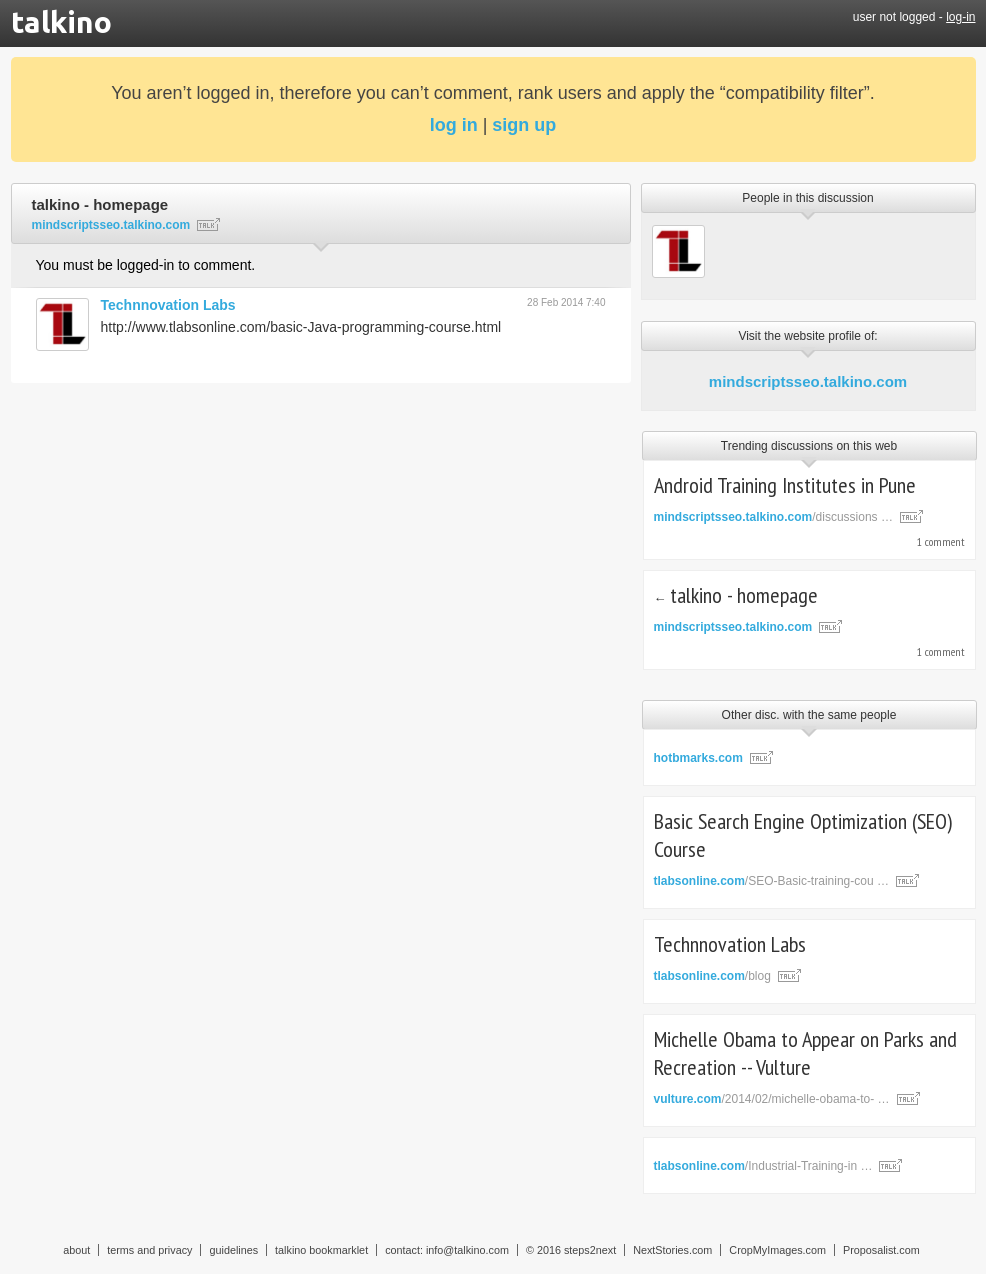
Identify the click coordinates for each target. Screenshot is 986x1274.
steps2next (590, 1250)
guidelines (233, 1250)
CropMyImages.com (777, 1250)
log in (454, 125)
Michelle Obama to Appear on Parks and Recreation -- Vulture (805, 1053)
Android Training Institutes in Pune (785, 485)
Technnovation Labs (168, 305)
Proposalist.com (881, 1250)
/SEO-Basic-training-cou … (771, 881)
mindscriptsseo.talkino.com (808, 381)
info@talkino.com (467, 1250)
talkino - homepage (744, 595)
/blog (712, 976)
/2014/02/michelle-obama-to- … (772, 1099)
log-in (960, 17)
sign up (524, 125)
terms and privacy (149, 1250)
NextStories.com (672, 1250)
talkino (61, 22)
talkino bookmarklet (321, 1250)
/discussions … (773, 517)
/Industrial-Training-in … (763, 1166)
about (76, 1250)
